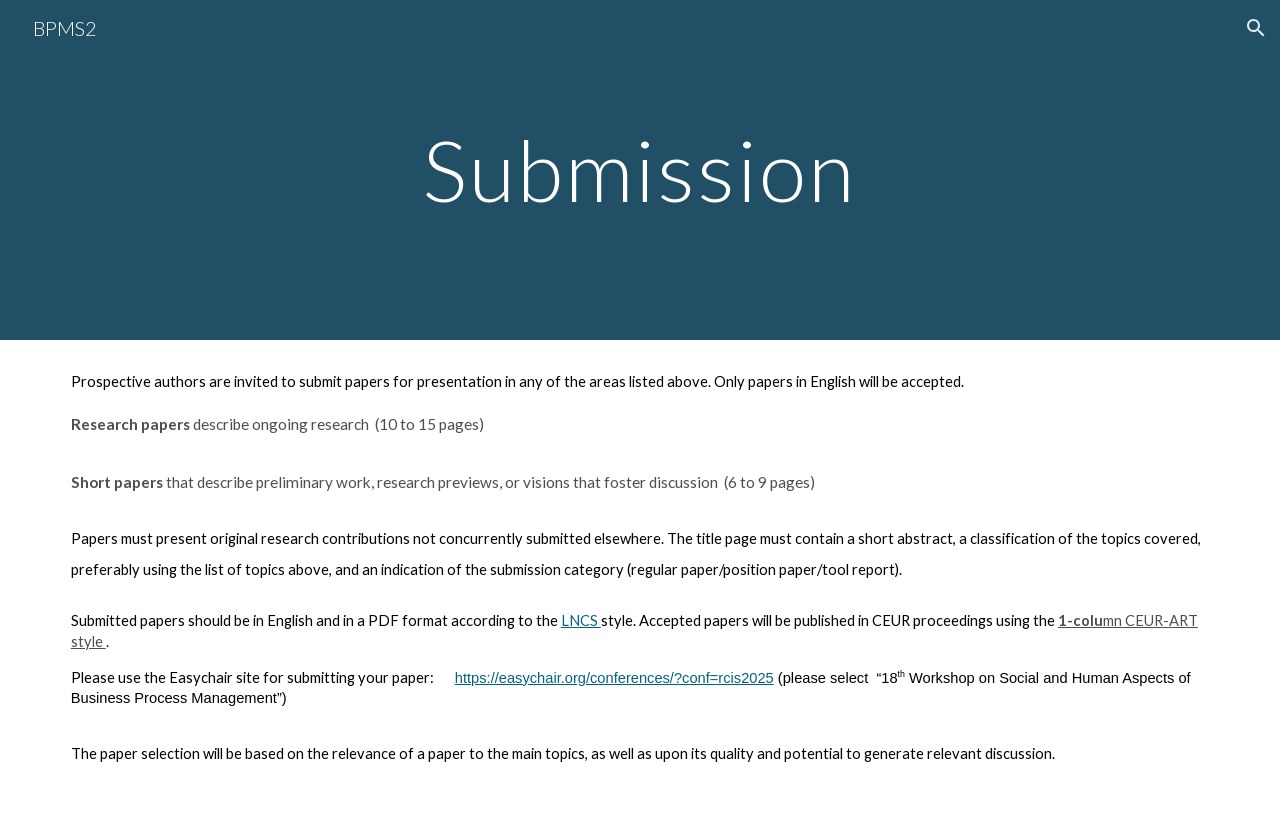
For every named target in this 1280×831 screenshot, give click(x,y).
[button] (1256, 28)
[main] (640, 169)
